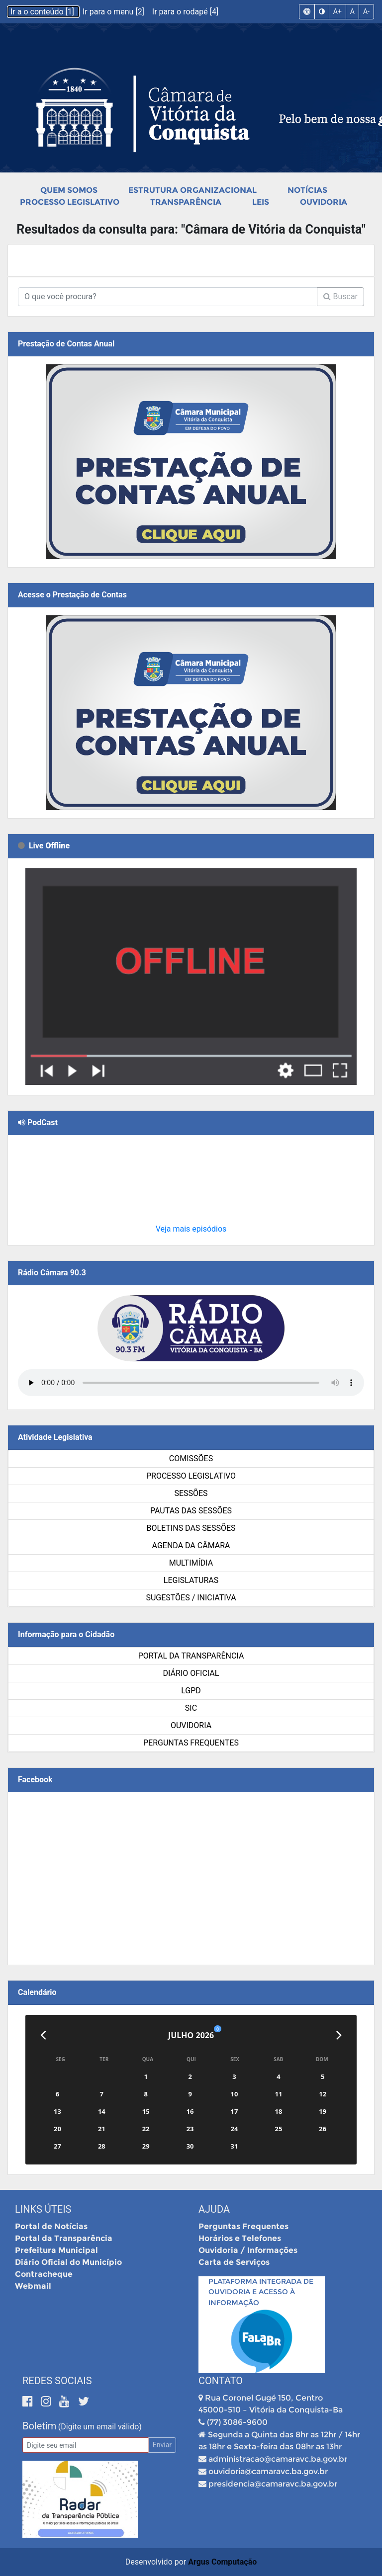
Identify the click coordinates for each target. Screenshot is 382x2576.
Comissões (191, 1458)
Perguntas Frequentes (191, 1742)
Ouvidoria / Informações (247, 2250)
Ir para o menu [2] (114, 11)
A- (366, 11)
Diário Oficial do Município (68, 2262)
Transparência (185, 202)
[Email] (85, 2445)
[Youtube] (66, 2401)
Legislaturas (191, 1580)
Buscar (340, 296)
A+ (337, 11)
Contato (220, 2381)
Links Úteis (43, 2209)
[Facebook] (29, 2401)
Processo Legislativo (69, 202)
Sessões (190, 1493)
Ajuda (214, 2209)
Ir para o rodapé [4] (185, 11)
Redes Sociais (57, 2381)
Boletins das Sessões (190, 1528)
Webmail (33, 2286)
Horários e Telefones (239, 2238)
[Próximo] (339, 2035)
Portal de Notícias (51, 2226)
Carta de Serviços (234, 2262)
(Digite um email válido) (100, 2426)
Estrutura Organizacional (192, 190)
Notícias (307, 190)
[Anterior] (43, 2035)
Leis (260, 202)
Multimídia (191, 1563)
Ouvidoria (323, 202)
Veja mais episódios (191, 1229)
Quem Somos (68, 190)
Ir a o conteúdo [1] (43, 11)
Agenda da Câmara (191, 1545)
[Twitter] (83, 2401)
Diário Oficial (191, 1673)
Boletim (39, 2426)
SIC (191, 1708)
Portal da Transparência (191, 1656)
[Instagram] (47, 2401)
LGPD (191, 1690)
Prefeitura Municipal (56, 2250)
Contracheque (44, 2274)
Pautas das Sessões (191, 1510)
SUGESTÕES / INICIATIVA (191, 1597)
